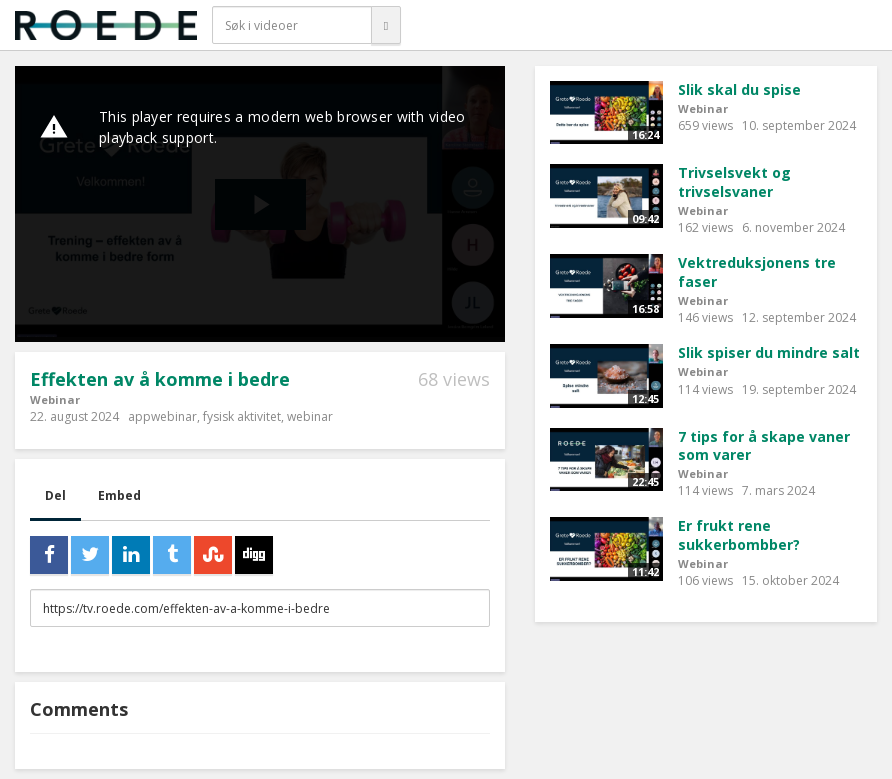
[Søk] (386, 25)
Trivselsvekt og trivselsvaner (734, 182)
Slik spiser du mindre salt (769, 352)
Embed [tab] (119, 495)
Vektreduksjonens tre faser (757, 272)
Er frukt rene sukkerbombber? (739, 535)
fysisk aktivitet (242, 416)
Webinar (55, 399)
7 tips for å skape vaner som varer (764, 446)
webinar (310, 416)
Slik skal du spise (739, 89)
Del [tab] (55, 495)
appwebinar (162, 416)
